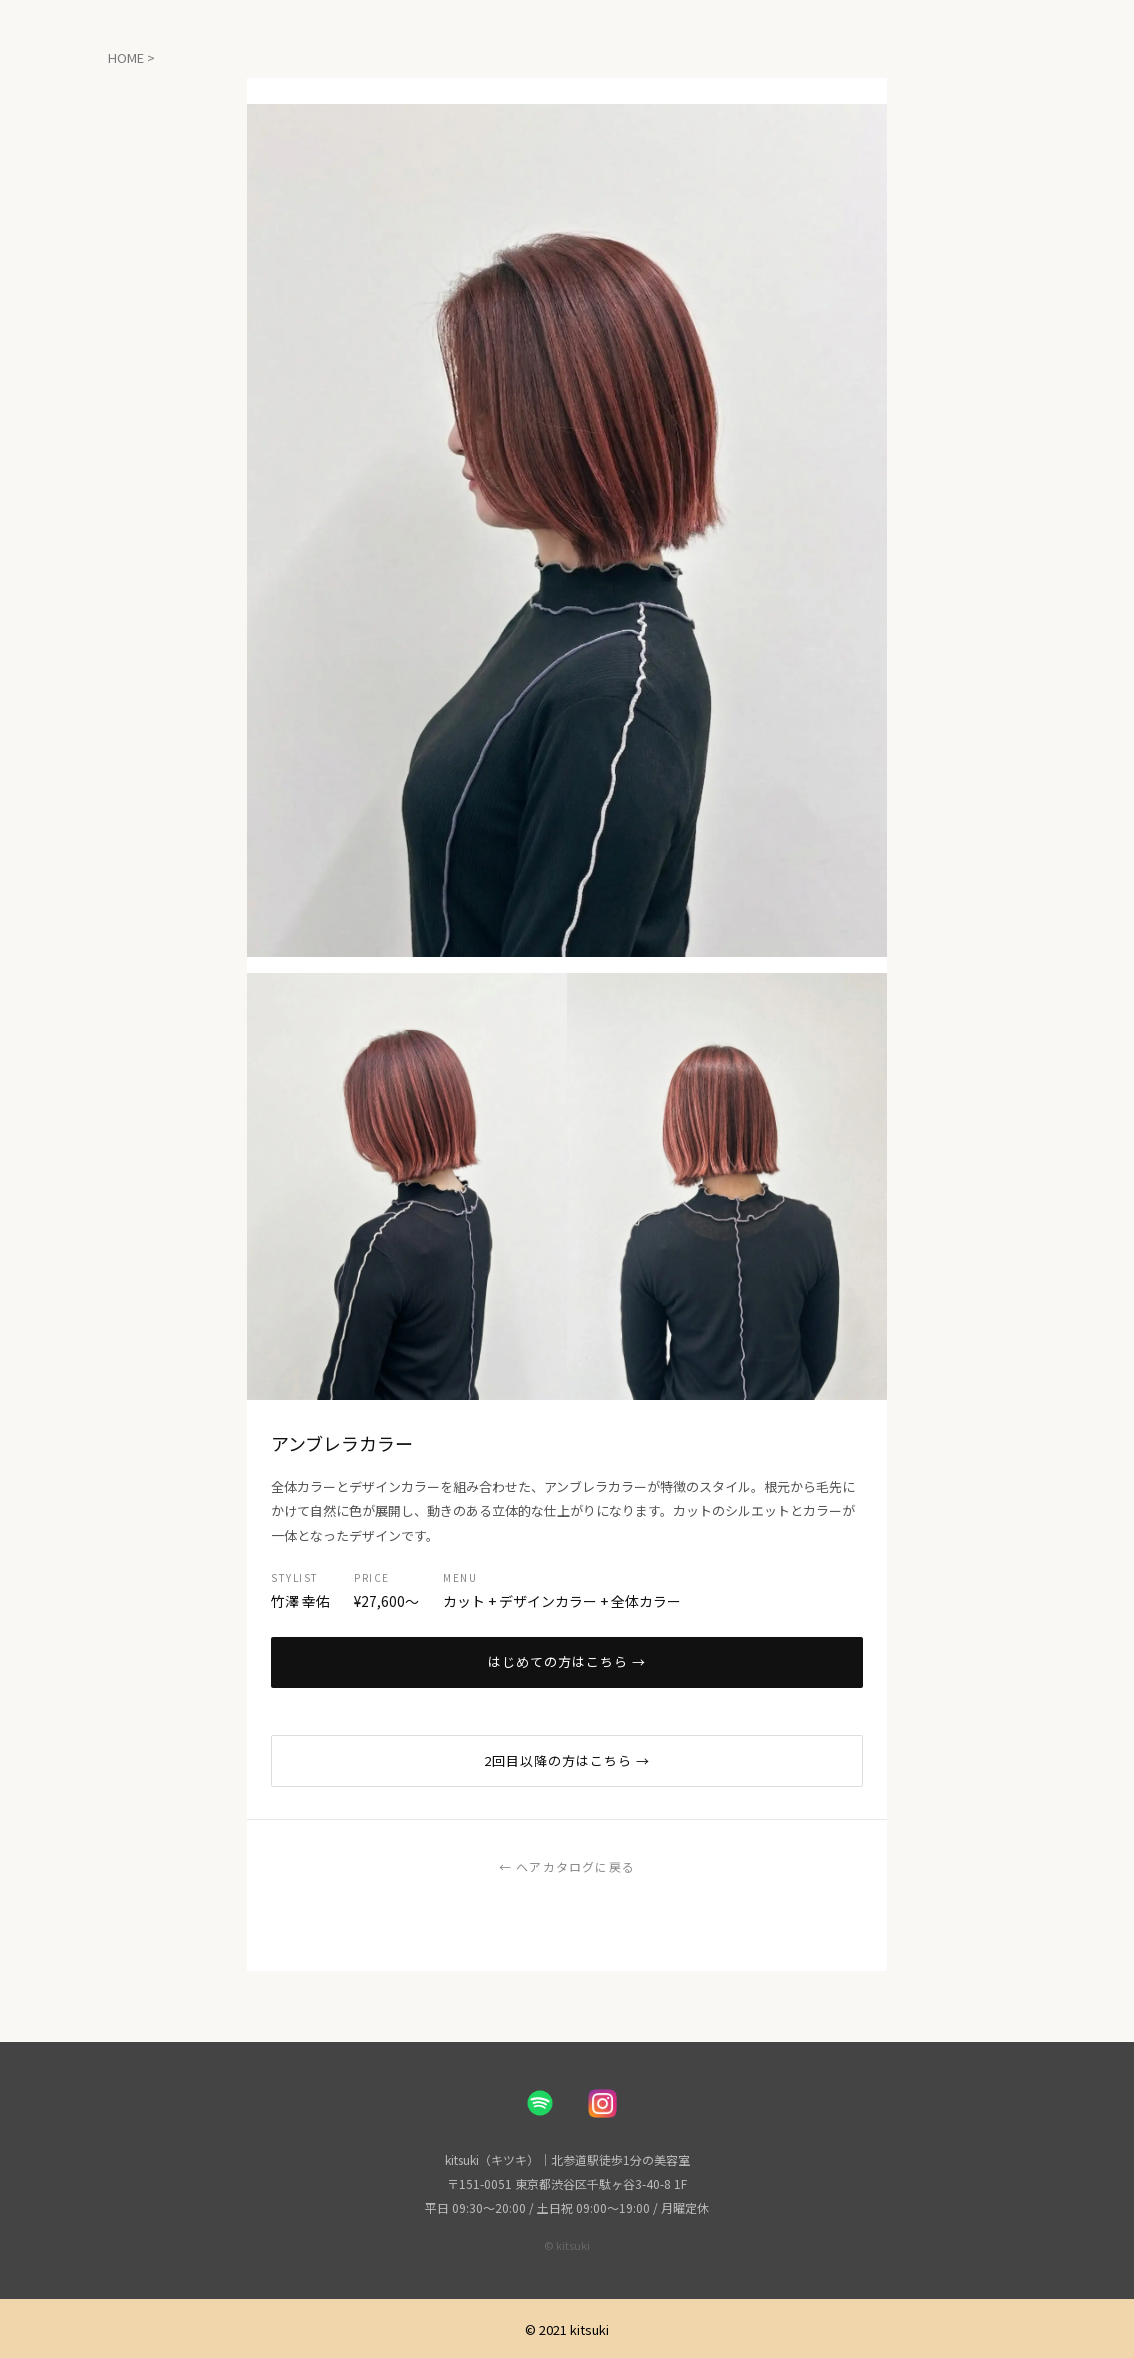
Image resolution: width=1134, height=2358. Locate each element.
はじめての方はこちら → (567, 1661)
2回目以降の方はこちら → (567, 1760)
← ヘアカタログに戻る (567, 1866)
